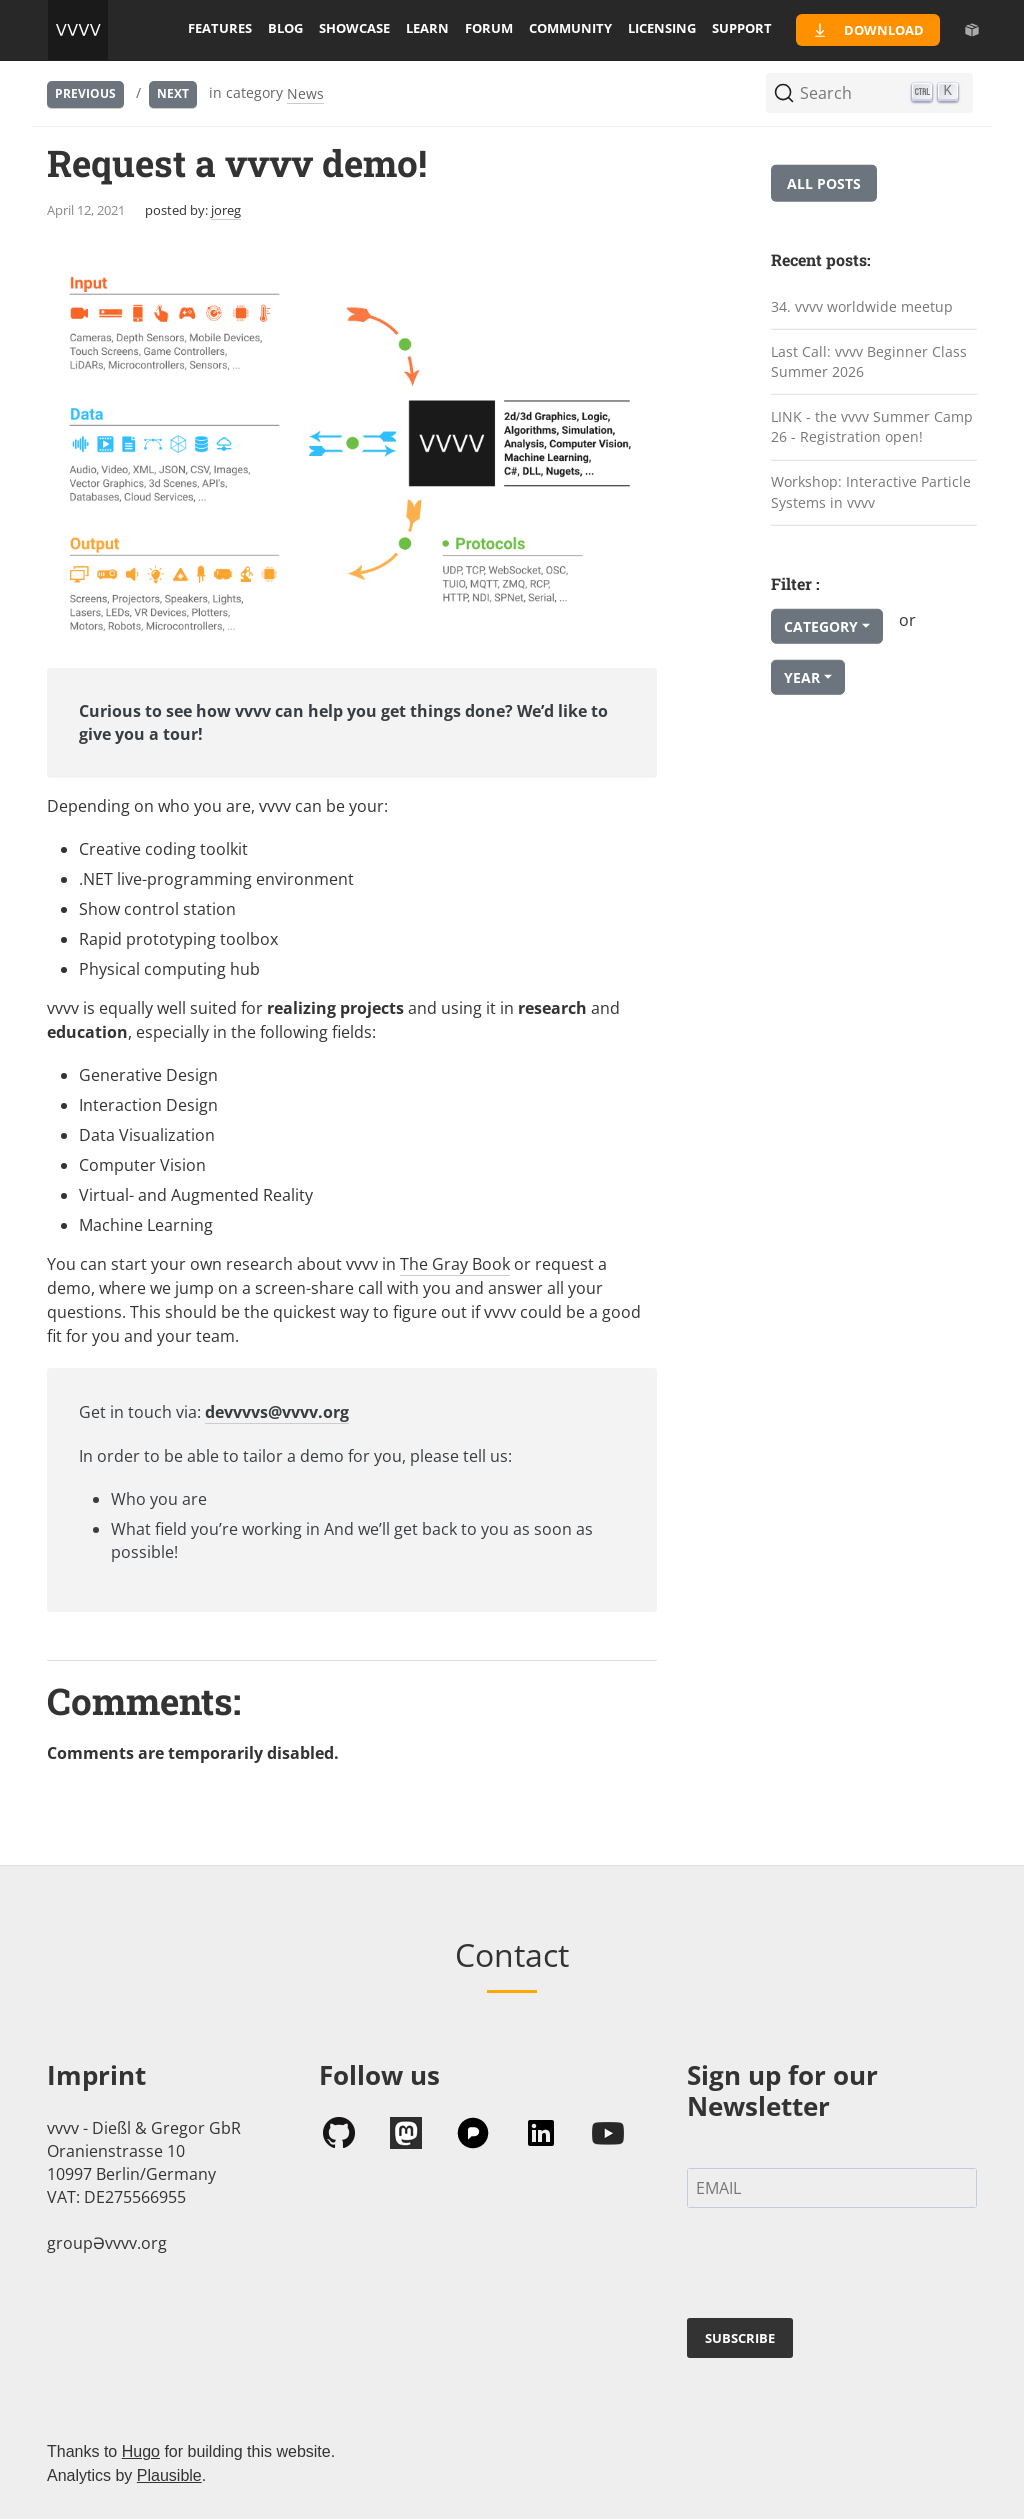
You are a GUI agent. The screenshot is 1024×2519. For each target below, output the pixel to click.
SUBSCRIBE (740, 2338)
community (570, 28)
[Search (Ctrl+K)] (869, 93)
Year (802, 677)
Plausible (169, 2475)
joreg (226, 210)
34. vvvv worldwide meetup (862, 306)
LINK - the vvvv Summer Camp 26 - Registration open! (872, 427)
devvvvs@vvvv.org (277, 1412)
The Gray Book (455, 1264)
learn (427, 28)
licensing (662, 28)
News (305, 93)
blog (285, 28)
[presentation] (839, 2267)
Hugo (141, 2451)
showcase (354, 28)
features (220, 28)
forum (489, 28)
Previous (85, 93)
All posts (824, 183)
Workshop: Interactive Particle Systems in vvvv (871, 492)
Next (173, 93)
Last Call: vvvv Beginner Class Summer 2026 (869, 361)
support (742, 28)
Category (821, 626)
